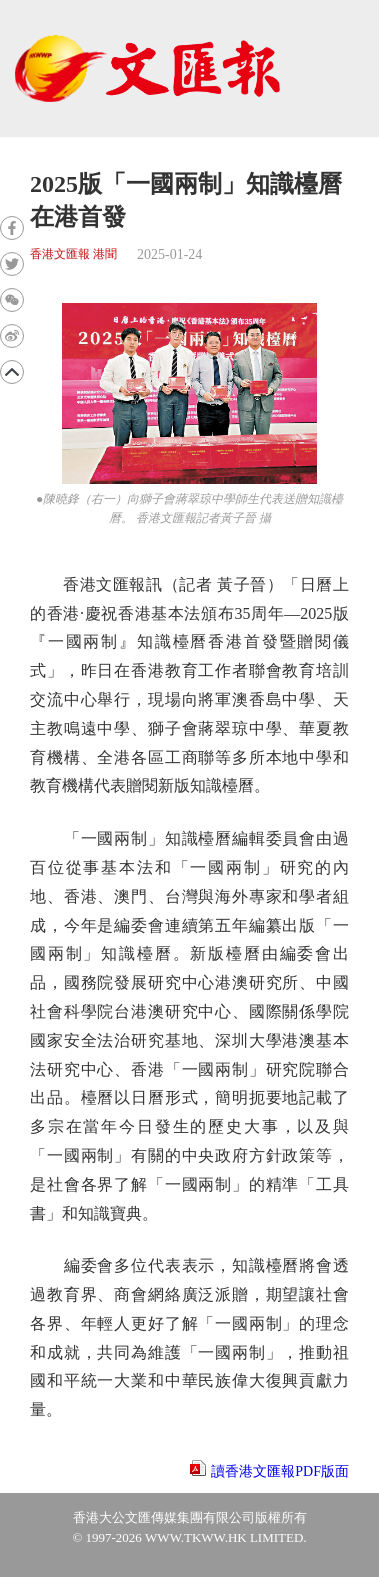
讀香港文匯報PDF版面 (280, 1471)
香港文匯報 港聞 (73, 254)
